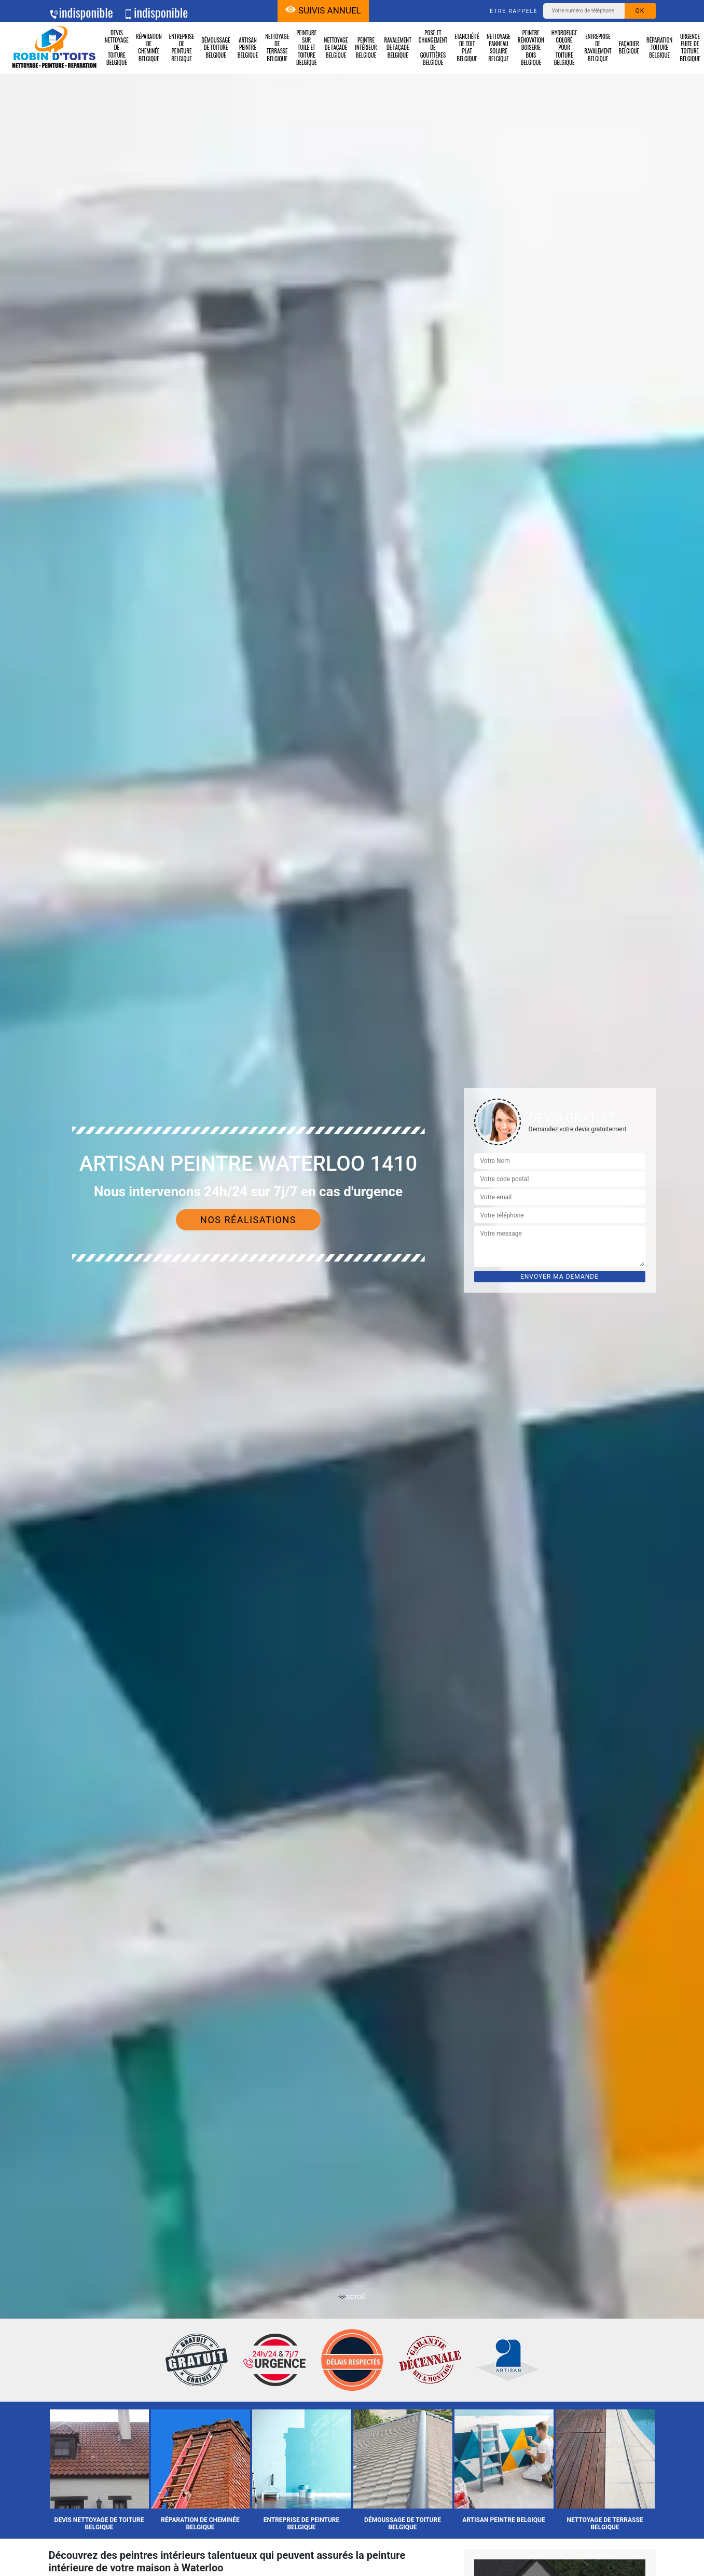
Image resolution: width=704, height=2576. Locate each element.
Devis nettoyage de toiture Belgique (117, 47)
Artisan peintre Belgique (248, 47)
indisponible (81, 12)
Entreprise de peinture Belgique (181, 47)
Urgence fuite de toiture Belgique (690, 47)
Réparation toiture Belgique (659, 47)
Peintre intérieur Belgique (366, 47)
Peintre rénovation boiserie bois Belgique (531, 47)
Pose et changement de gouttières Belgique (433, 47)
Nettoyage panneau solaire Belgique (498, 47)
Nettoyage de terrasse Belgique (277, 47)
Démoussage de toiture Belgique (215, 47)
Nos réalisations (248, 1219)
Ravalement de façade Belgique (397, 47)
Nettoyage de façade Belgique (336, 47)
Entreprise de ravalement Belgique (597, 47)
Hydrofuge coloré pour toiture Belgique (564, 47)
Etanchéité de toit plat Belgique (466, 47)
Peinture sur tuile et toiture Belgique (306, 47)
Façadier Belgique (629, 47)
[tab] (352, 1288)
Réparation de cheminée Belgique (149, 47)
